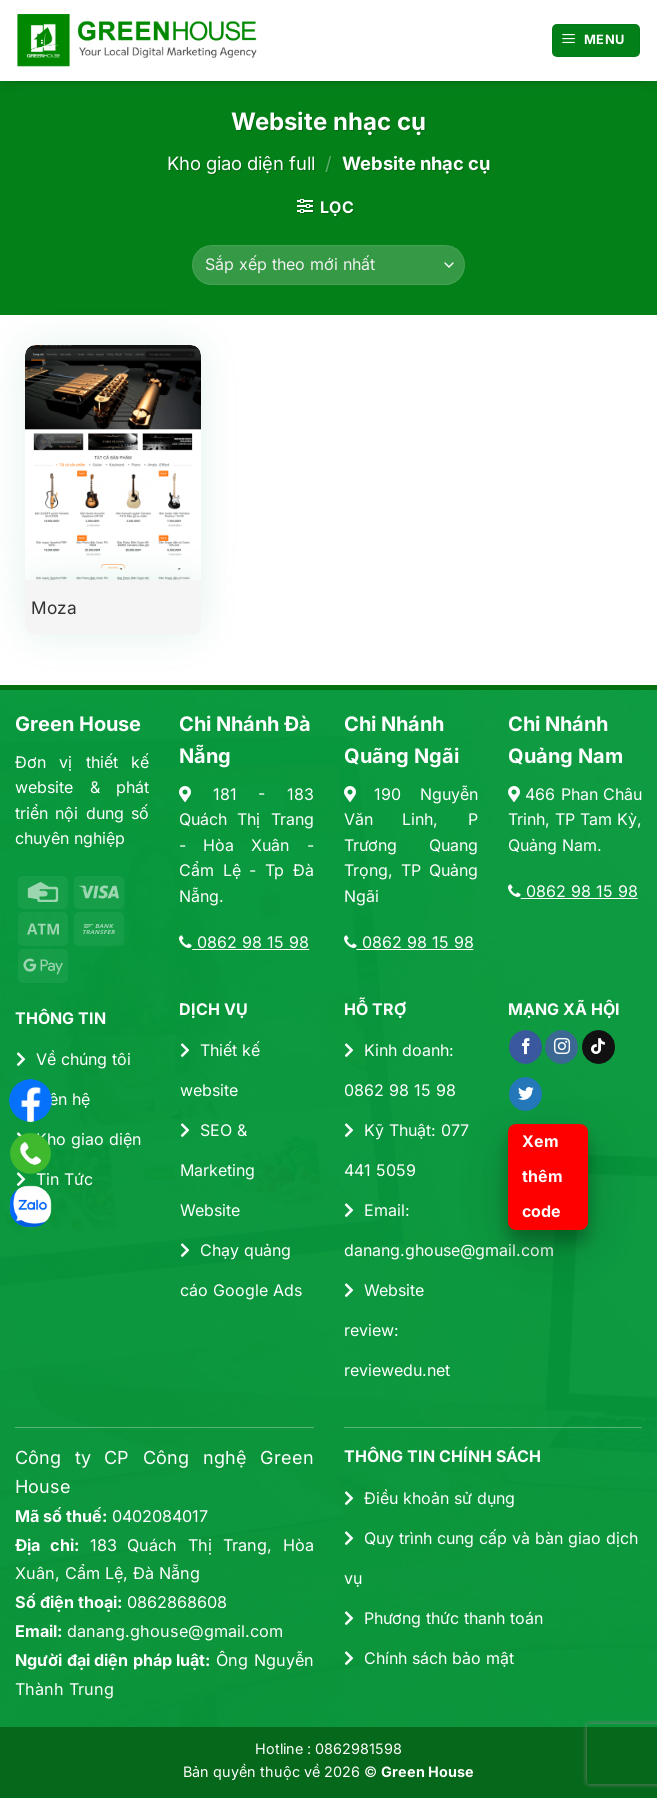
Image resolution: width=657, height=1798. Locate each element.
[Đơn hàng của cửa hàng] (328, 265)
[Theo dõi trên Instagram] (561, 1047)
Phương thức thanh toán (443, 1618)
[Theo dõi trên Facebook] (525, 1047)
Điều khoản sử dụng (429, 1498)
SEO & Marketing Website (217, 1170)
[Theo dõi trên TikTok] (598, 1047)
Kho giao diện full (241, 163)
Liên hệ (53, 1099)
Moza (54, 607)
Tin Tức (54, 1179)
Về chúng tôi (73, 1059)
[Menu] (596, 40)
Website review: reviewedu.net (397, 1330)
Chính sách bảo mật (429, 1658)
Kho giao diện (78, 1139)
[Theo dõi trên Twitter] (525, 1094)
